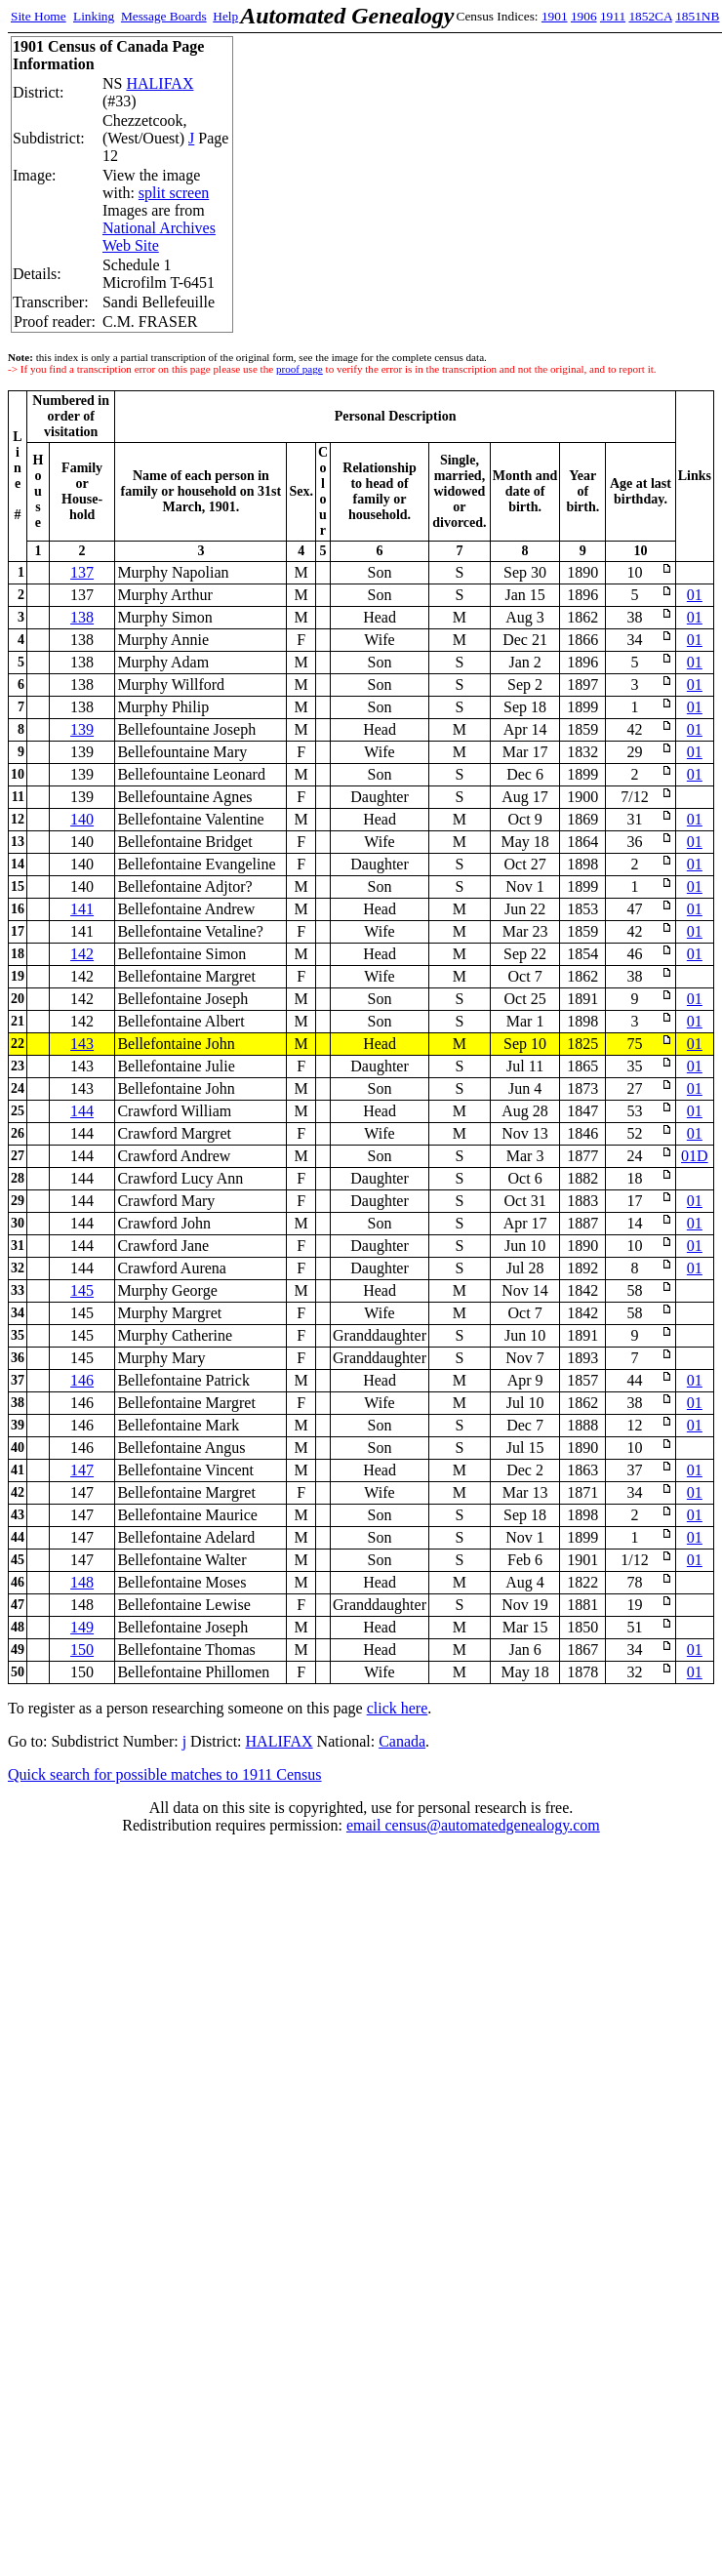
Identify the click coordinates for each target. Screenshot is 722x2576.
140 (82, 819)
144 (82, 1111)
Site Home (38, 16)
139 (82, 729)
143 (82, 1043)
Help (225, 16)
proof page (299, 369)
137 (82, 572)
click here (397, 1708)
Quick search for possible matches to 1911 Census (165, 1774)
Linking (93, 16)
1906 (584, 16)
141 (82, 909)
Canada (402, 1741)
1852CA (649, 16)
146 (82, 1380)
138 (82, 617)
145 (82, 1290)
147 (82, 1470)
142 (82, 954)
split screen (174, 192)
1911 (612, 16)
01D (694, 1155)
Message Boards (164, 16)
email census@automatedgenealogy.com (473, 1825)
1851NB (697, 16)
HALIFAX (159, 83)
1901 (555, 16)
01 (694, 594)
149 (82, 1627)
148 (82, 1582)
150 (82, 1649)
